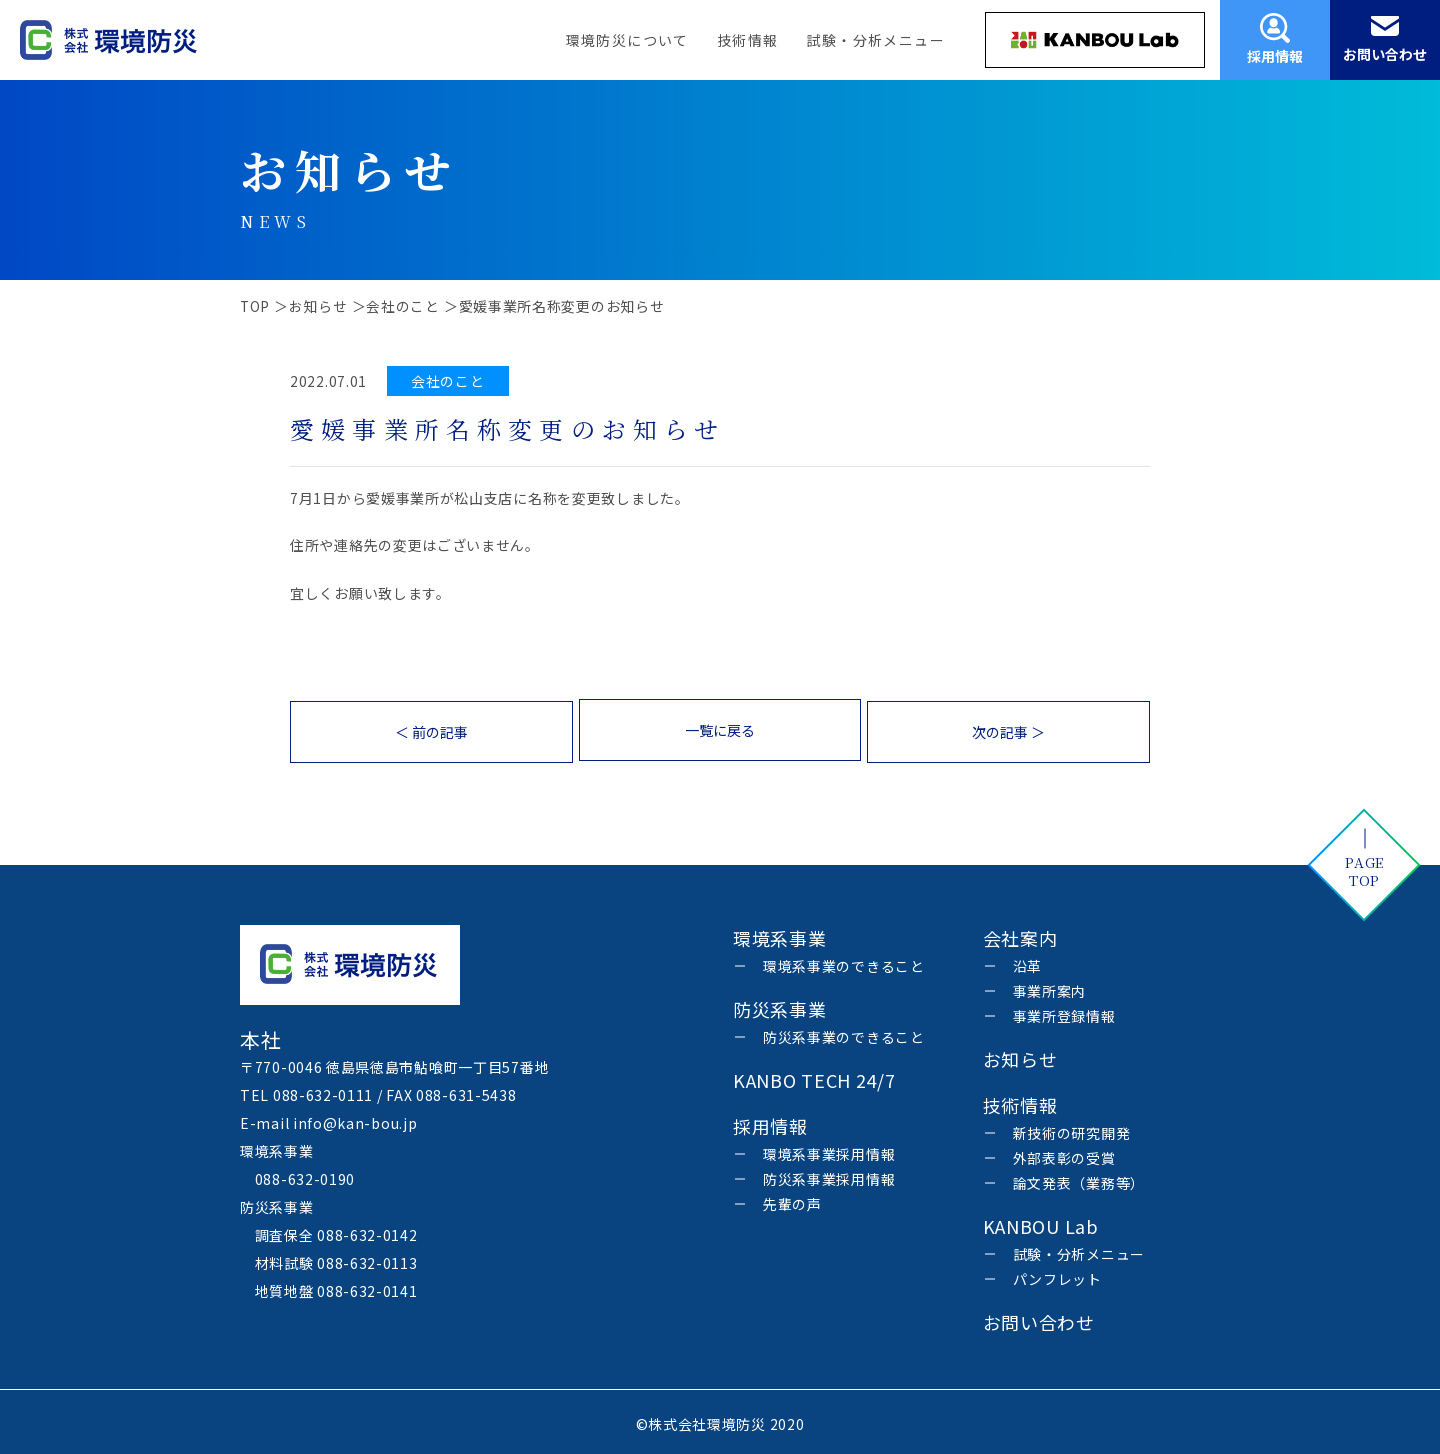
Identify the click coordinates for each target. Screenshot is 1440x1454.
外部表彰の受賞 (1064, 1154)
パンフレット (1057, 1275)
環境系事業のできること (844, 962)
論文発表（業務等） (1079, 1179)
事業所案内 (1050, 987)
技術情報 (748, 40)
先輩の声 (792, 1200)
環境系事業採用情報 (829, 1150)
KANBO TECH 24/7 (814, 1076)
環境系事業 (780, 934)
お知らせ (1020, 1055)
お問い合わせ (1039, 1318)
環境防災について (627, 40)
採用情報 (770, 1122)
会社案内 (1020, 934)
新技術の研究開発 (1072, 1129)
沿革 (1027, 962)
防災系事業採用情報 (829, 1175)
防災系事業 (780, 1005)
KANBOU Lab (1041, 1222)
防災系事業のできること (844, 1033)
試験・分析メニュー (875, 40)
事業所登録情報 (1064, 1012)
